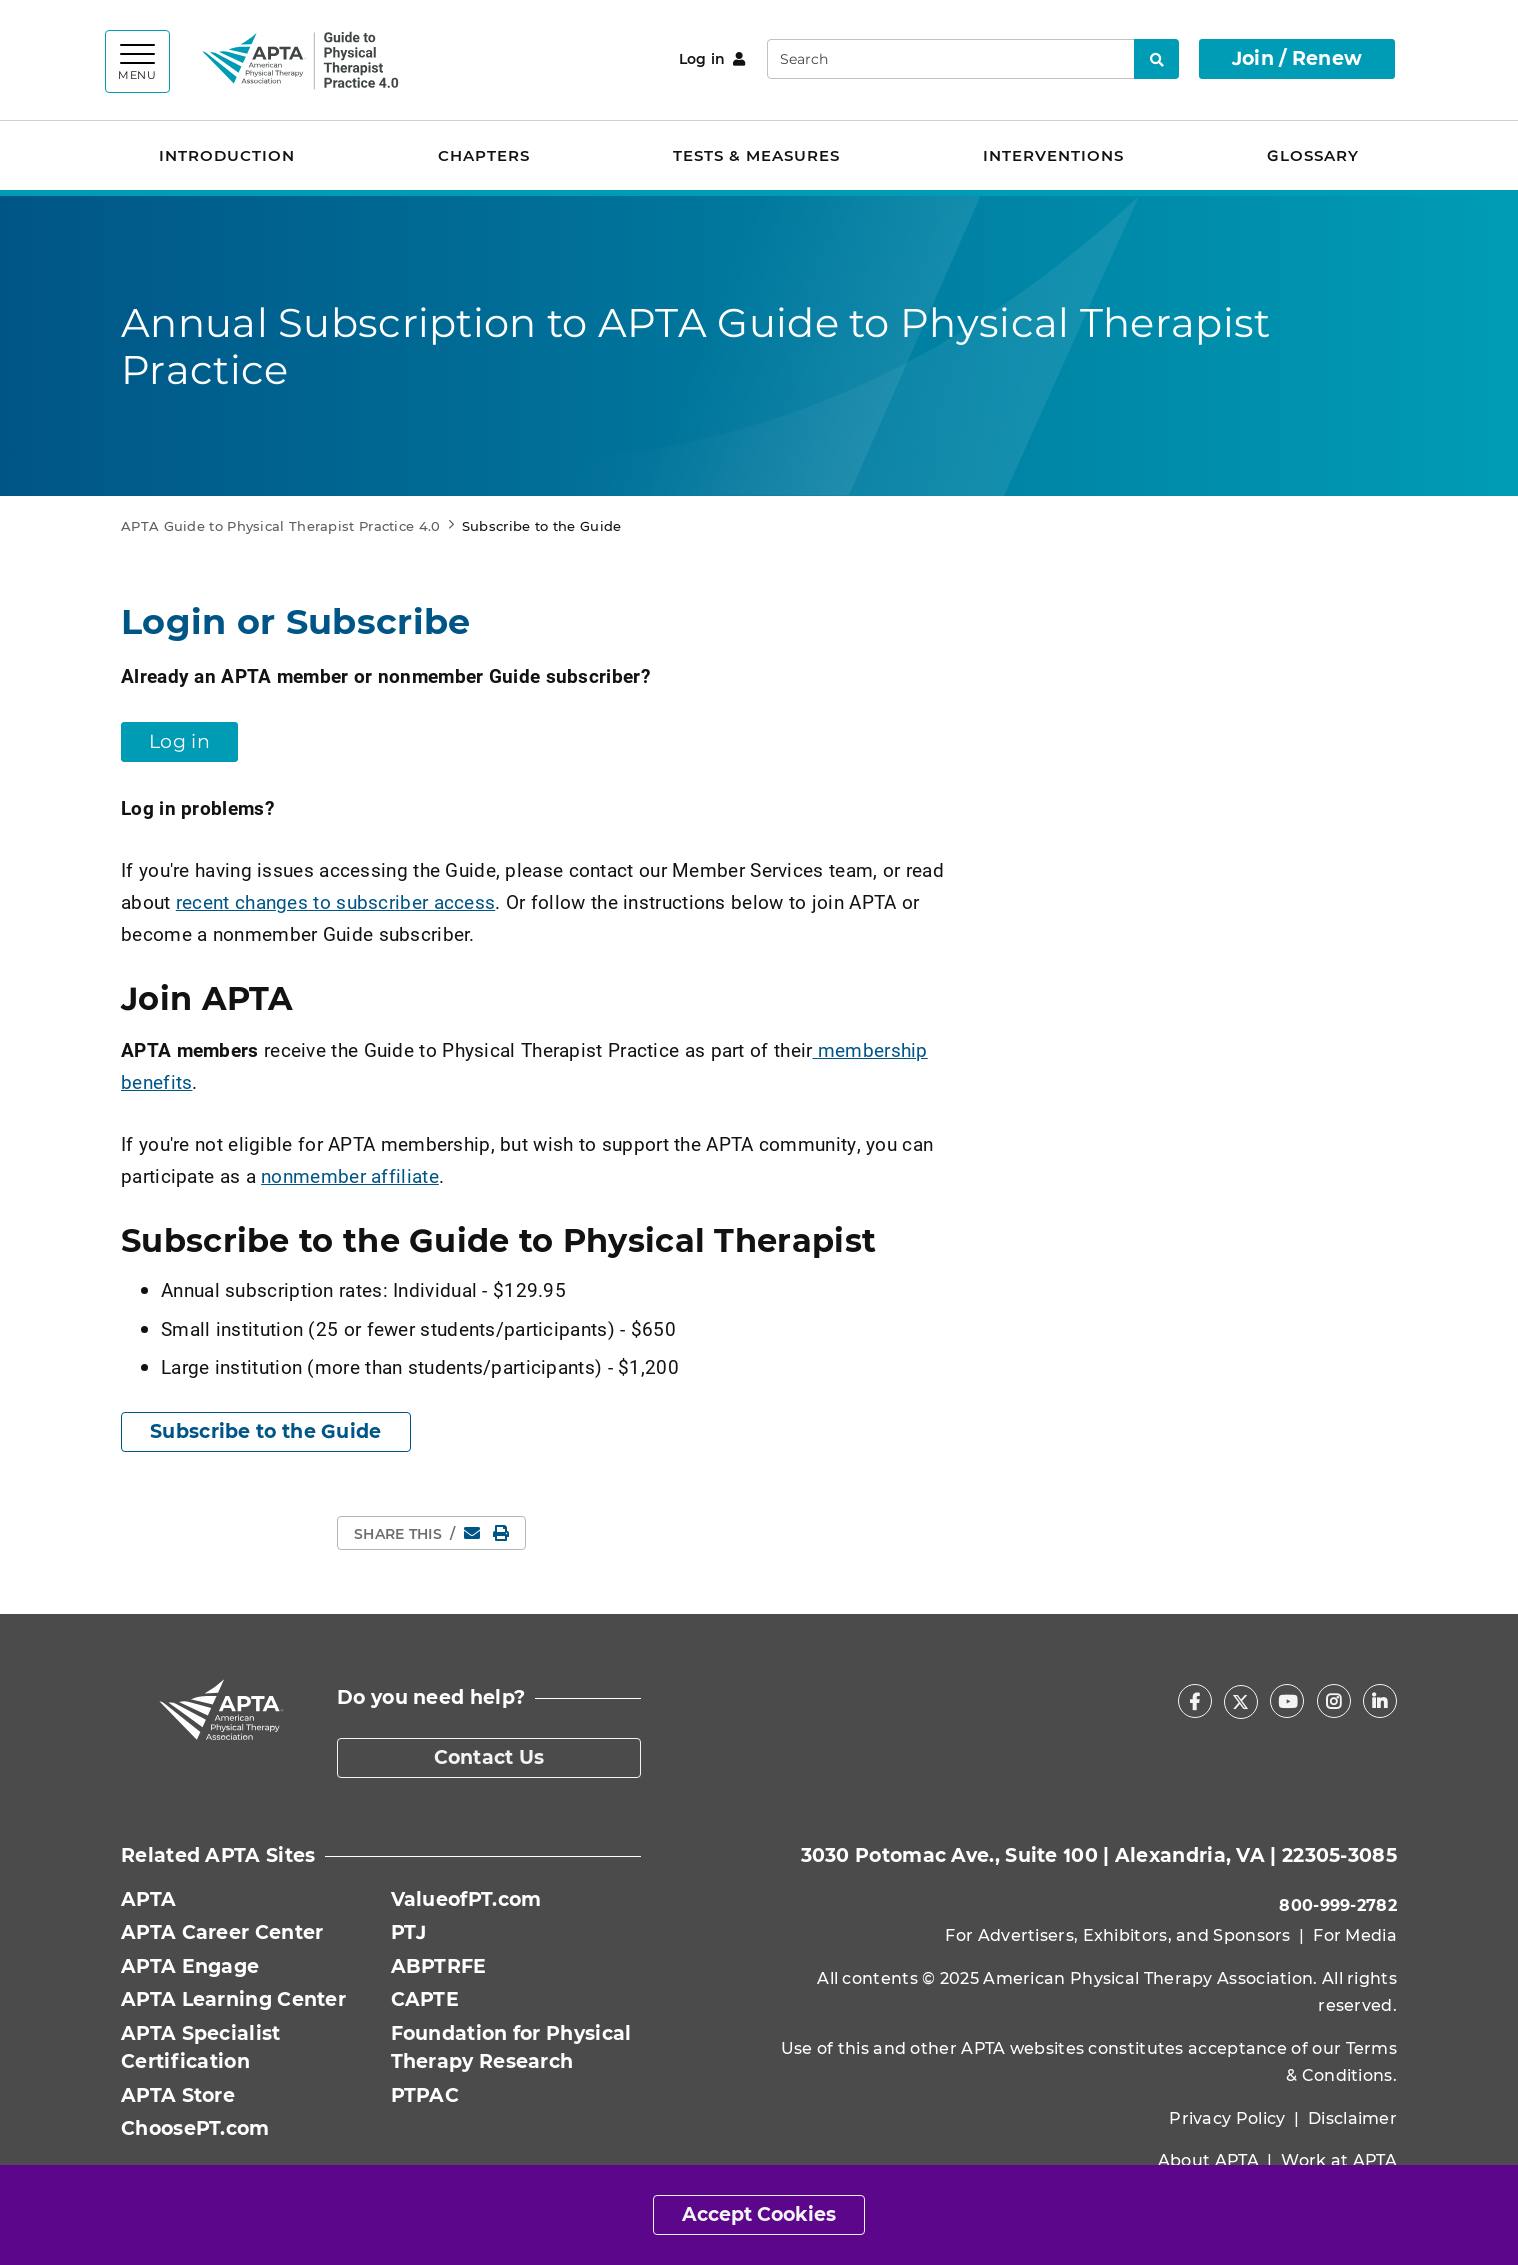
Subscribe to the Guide (266, 1431)
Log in (712, 59)
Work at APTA (1339, 2160)
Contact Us (489, 1757)
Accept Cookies (759, 2214)
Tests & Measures (756, 155)
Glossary (1313, 155)
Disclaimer (1352, 2118)
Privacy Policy (1227, 2118)
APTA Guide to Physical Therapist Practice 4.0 (281, 526)
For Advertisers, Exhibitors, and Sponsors (1117, 1935)
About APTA (1208, 2160)
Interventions (1053, 155)
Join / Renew (1297, 58)
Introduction (227, 155)
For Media (1355, 1935)
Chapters (484, 155)
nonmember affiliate (350, 1175)
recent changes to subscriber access (336, 901)
